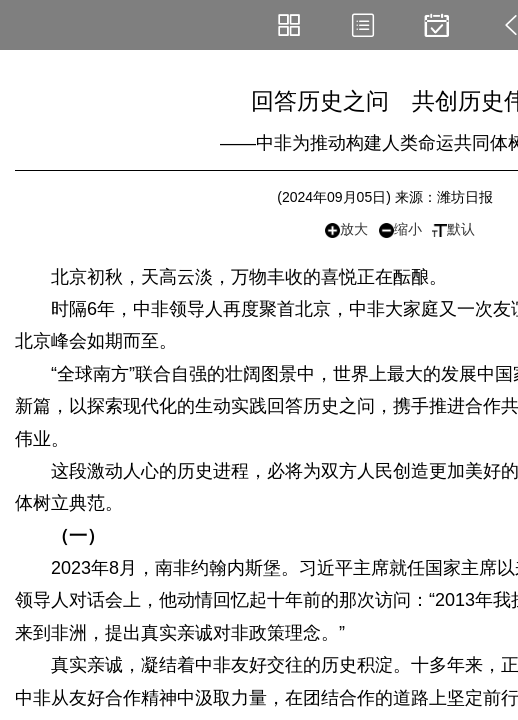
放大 (346, 229)
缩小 (400, 229)
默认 (453, 229)
